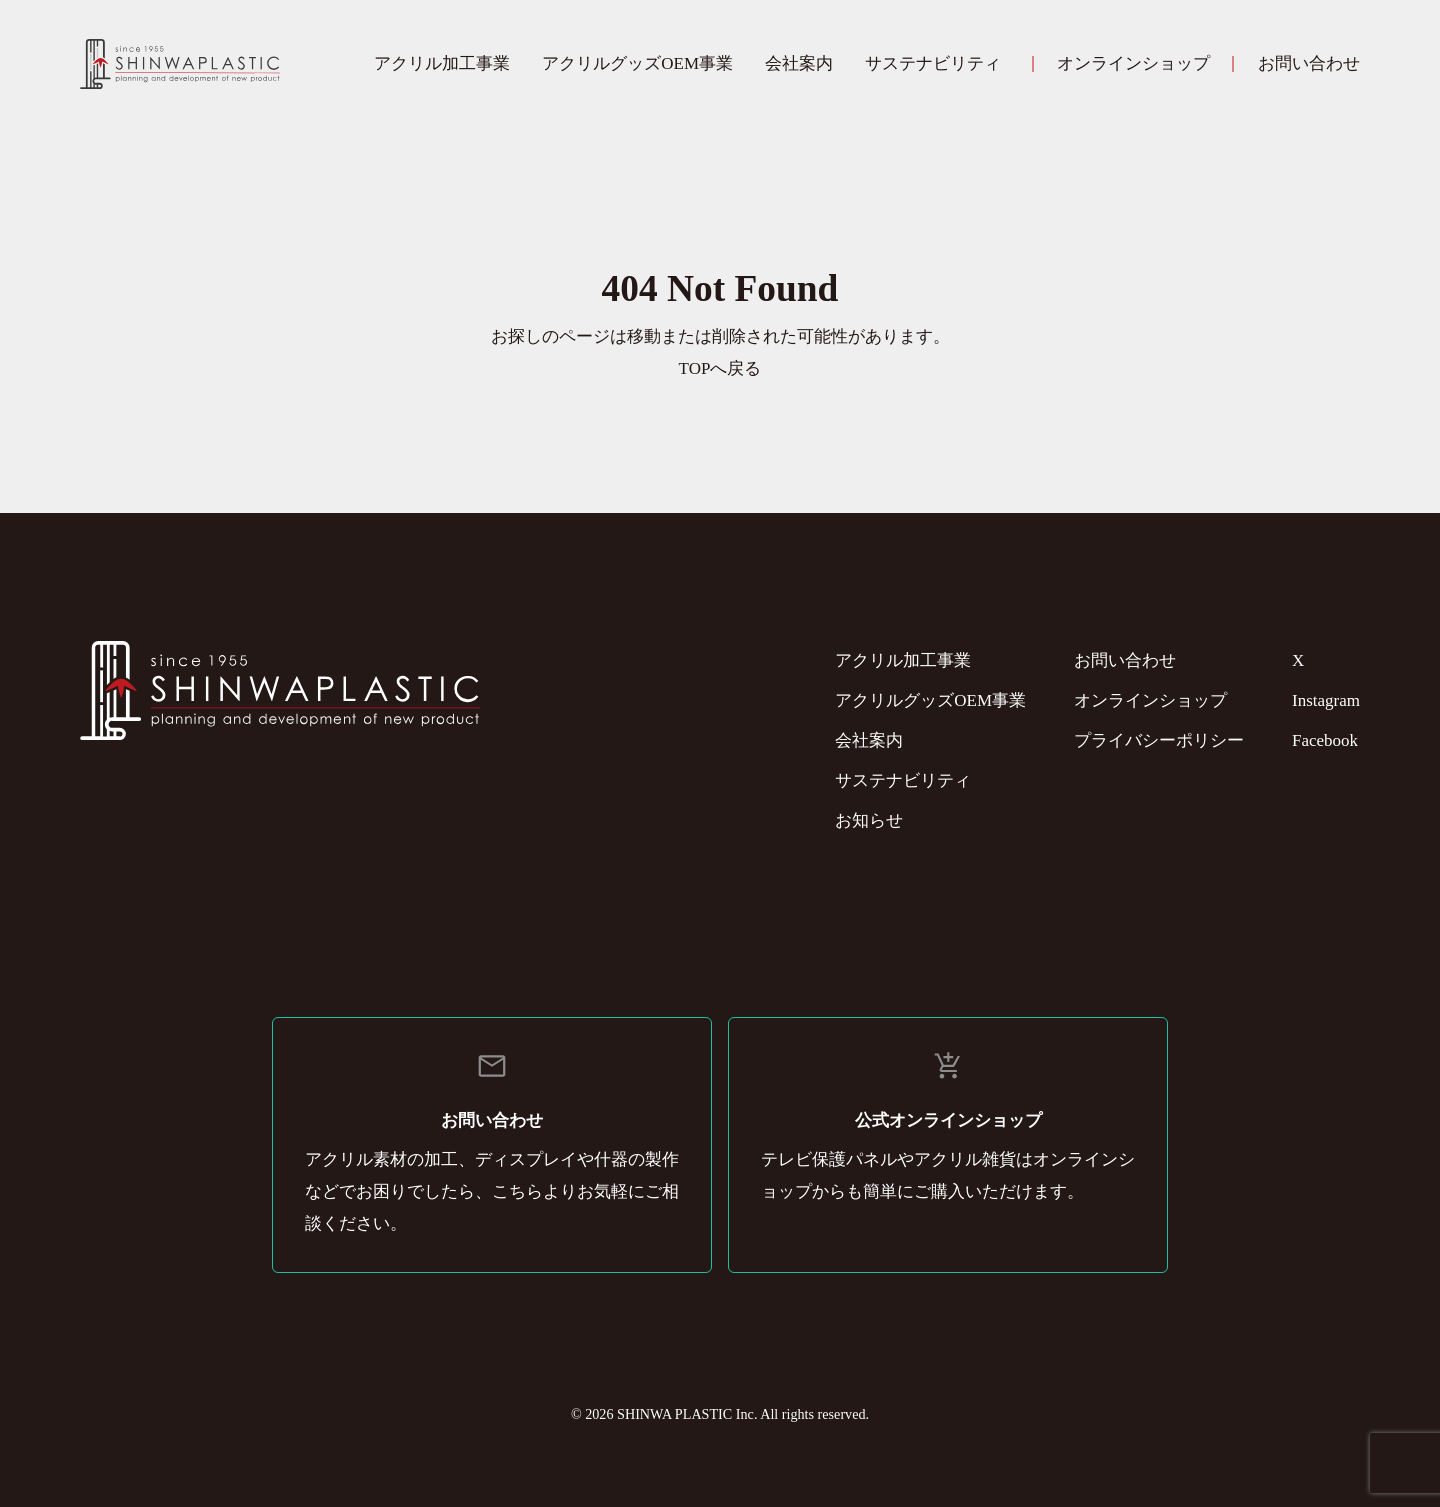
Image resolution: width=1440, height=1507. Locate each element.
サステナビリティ (933, 63)
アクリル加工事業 (442, 63)
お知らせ (869, 820)
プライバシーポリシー (1159, 740)
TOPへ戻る (720, 368)
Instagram (1326, 700)
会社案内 (799, 63)
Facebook (1325, 740)
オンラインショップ (1133, 63)
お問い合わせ (1309, 63)
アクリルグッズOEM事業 (637, 63)
